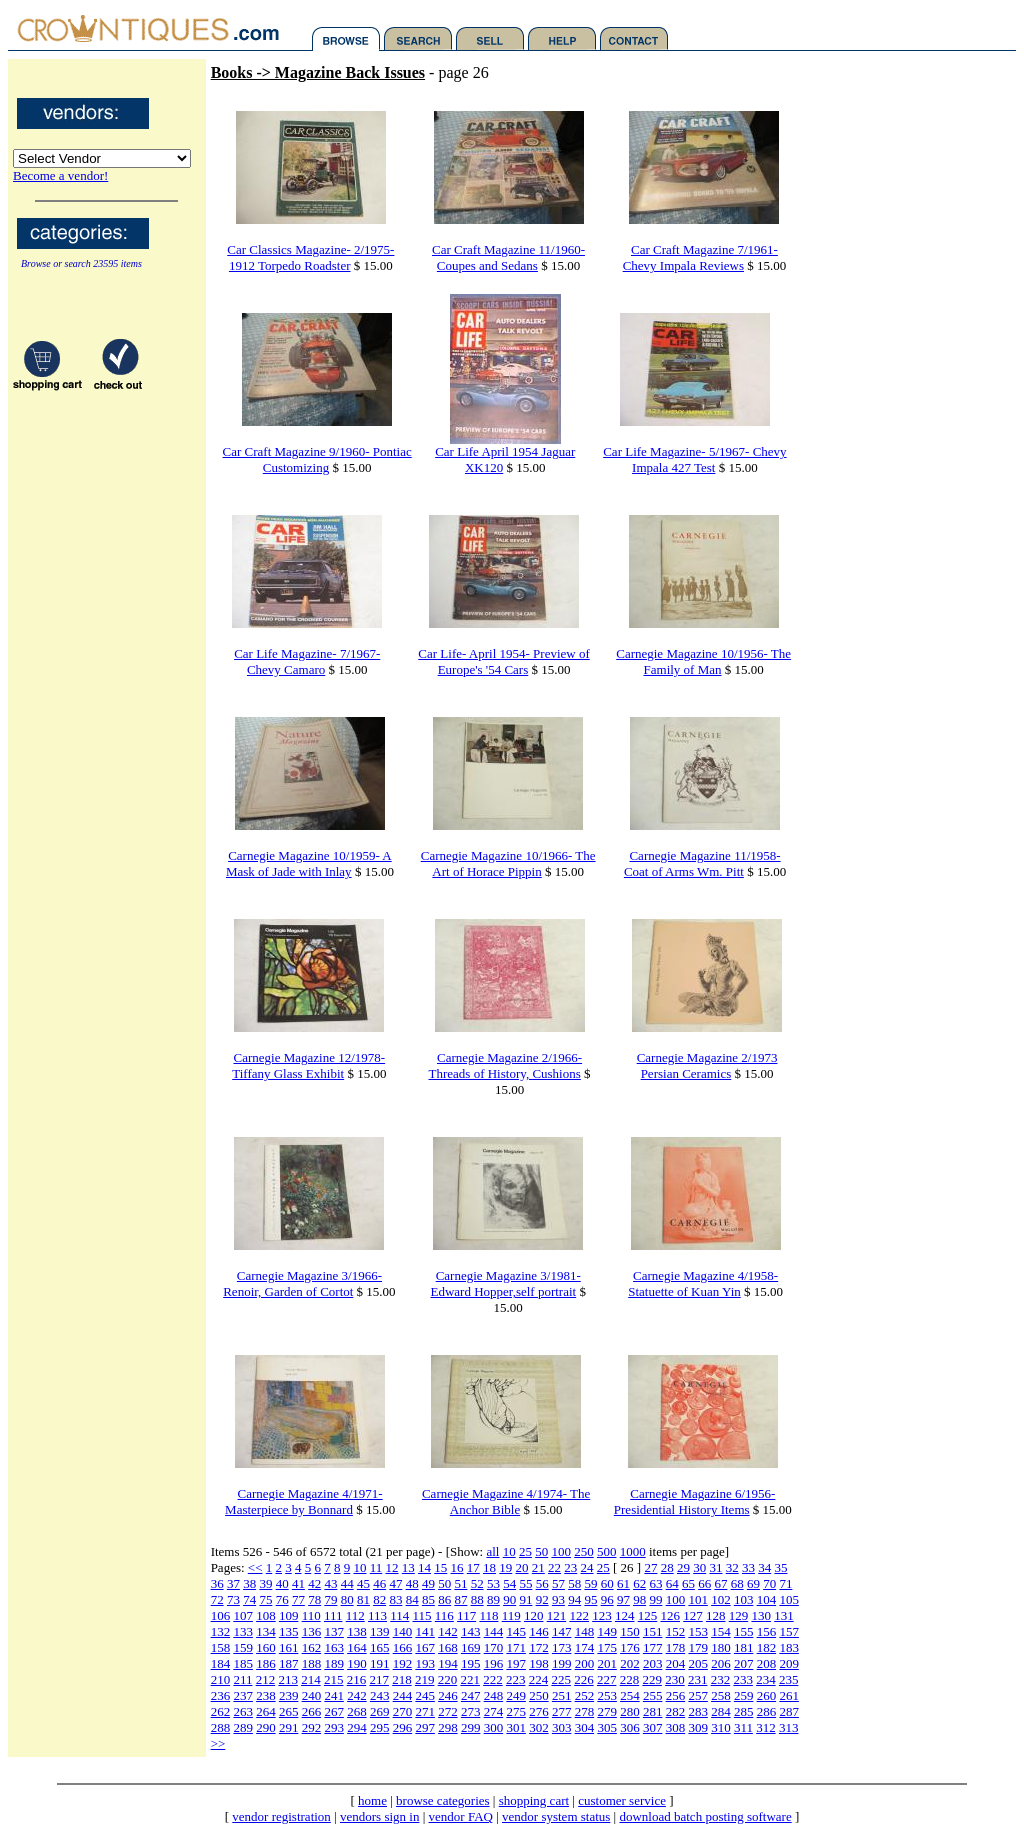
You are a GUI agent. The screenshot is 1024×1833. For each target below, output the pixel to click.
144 (494, 1631)
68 (737, 1583)
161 (289, 1647)
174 (585, 1647)
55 (525, 1583)
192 (403, 1663)
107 (243, 1615)
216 (357, 1679)
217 (379, 1679)
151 (653, 1631)
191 (380, 1663)
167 (425, 1647)
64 (672, 1583)
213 (288, 1679)
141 (425, 1631)
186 (266, 1663)
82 (379, 1599)
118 (488, 1615)
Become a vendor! (60, 175)
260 (767, 1695)
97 (623, 1599)
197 (516, 1663)
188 (312, 1663)
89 (493, 1599)
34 (764, 1567)
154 (721, 1631)
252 (585, 1695)
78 (314, 1599)
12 (392, 1567)
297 (425, 1727)
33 (748, 1567)
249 (516, 1695)
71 (785, 1583)
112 (355, 1615)
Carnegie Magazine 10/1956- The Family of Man (703, 661)
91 (525, 1599)
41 (298, 1583)
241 (334, 1695)
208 (767, 1663)
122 (579, 1615)
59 (590, 1583)
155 (744, 1631)
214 (311, 1679)
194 (448, 1663)
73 (233, 1599)
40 (282, 1583)
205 (698, 1663)
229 (652, 1679)
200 (585, 1663)
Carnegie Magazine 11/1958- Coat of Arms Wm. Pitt (702, 863)
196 (494, 1663)
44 (347, 1583)
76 (282, 1599)
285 (744, 1711)
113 (377, 1615)
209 (789, 1663)
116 (444, 1615)
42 (314, 1583)
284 (721, 1711)
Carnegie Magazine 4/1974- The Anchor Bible (506, 1501)
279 (607, 1711)
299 (471, 1727)
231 (698, 1679)
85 (428, 1599)
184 (221, 1663)
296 (403, 1727)
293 (334, 1727)
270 (403, 1711)
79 (330, 1599)
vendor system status (556, 1816)
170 (494, 1647)
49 (428, 1583)
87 (460, 1599)
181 (744, 1647)
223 (516, 1679)
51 (460, 1583)
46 (379, 1583)
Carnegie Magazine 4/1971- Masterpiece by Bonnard (304, 1501)
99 (655, 1599)
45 (363, 1583)
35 (780, 1567)
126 (670, 1615)
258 (721, 1695)
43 (330, 1583)
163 (334, 1647)
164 (357, 1647)
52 (477, 1583)
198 (539, 1663)
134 (266, 1631)
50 (541, 1551)
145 (516, 1631)
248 (494, 1695)
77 (298, 1599)
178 (676, 1647)
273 (471, 1711)
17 (473, 1567)
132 (221, 1631)
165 (380, 1647)
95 (590, 1599)
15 (440, 1567)
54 (509, 1583)
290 (266, 1727)
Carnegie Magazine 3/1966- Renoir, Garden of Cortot (302, 1283)
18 (489, 1567)
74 (249, 1599)
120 (534, 1615)
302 (539, 1727)
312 (766, 1727)
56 (542, 1583)
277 (562, 1711)
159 (243, 1647)
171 (516, 1647)
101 (698, 1599)
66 (704, 1583)
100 (561, 1551)
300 (494, 1727)
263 (243, 1711)
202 (630, 1663)
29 (683, 1567)
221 (470, 1679)
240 (312, 1695)
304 (585, 1727)
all (492, 1551)
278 (585, 1711)
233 (743, 1679)
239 (289, 1695)
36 (217, 1583)
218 (402, 1679)
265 (289, 1711)
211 (242, 1679)
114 (399, 1615)
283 (698, 1711)
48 (412, 1583)
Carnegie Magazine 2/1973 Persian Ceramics (707, 1065)
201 (607, 1663)
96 (607, 1599)
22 (554, 1567)
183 (789, 1647)
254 (630, 1695)
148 (585, 1631)
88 (477, 1599)
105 (789, 1599)
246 (448, 1695)
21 (538, 1567)
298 (448, 1727)
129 (739, 1615)
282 (676, 1711)
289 (243, 1727)
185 (243, 1663)
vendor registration (281, 1816)
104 (767, 1599)
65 (688, 1583)
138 (357, 1631)
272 (448, 1711)
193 (425, 1663)
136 (312, 1631)
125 (648, 1615)
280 (630, 1711)
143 (471, 1631)
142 (448, 1631)
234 (766, 1679)
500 (607, 1551)
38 (249, 1583)
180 (721, 1647)
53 (493, 1583)
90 (509, 1599)
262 (221, 1711)
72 (217, 1599)
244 (403, 1695)
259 (744, 1695)
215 (334, 1679)
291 (289, 1727)
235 (789, 1679)
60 (607, 1583)
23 (570, 1567)
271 (425, 1711)
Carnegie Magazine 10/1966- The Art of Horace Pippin (508, 863)
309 (698, 1727)
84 (412, 1599)
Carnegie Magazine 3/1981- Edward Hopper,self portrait (506, 1283)
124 (625, 1615)
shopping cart (534, 1800)
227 (607, 1679)
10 (509, 1551)
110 (311, 1615)
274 (494, 1711)
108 (266, 1615)
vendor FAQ (461, 1816)
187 (289, 1663)
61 (623, 1583)
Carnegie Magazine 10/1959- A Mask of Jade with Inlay (309, 863)
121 (557, 1615)
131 (784, 1615)
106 (221, 1615)
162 (312, 1647)
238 (266, 1695)
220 (448, 1679)
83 (395, 1599)
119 (511, 1615)
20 (522, 1567)
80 (347, 1599)
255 (653, 1695)
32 (732, 1567)
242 (357, 1695)
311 (743, 1727)
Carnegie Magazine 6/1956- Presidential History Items (695, 1501)
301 (516, 1727)
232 (721, 1679)
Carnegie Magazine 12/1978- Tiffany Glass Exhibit (308, 1065)
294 (357, 1727)
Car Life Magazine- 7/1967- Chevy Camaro (307, 661)
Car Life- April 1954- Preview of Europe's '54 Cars (503, 661)
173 (562, 1647)
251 (562, 1695)
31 (715, 1567)
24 (587, 1567)
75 (265, 1599)
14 (424, 1567)
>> (218, 1743)
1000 (633, 1551)
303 (562, 1727)
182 (767, 1647)
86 (444, 1599)
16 (457, 1567)
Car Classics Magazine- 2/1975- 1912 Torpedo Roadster (310, 257)
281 (653, 1711)
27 (650, 1567)
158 (221, 1647)
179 (698, 1647)
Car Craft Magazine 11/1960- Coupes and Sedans (508, 257)
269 (380, 1711)
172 (539, 1647)
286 (767, 1711)
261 (789, 1695)
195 (471, 1663)
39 (265, 1583)
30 (699, 1567)
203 (653, 1663)
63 (655, 1583)
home (372, 1800)
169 (471, 1647)
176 (630, 1647)
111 (333, 1615)
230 (675, 1679)
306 (630, 1727)
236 (221, 1695)
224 (539, 1679)
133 (243, 1631)
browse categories (443, 1800)
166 (403, 1647)
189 (334, 1663)
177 (653, 1647)
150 (630, 1631)
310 (721, 1727)
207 (744, 1663)
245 (425, 1695)
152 (676, 1631)
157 (789, 1631)
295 (380, 1727)
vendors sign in (379, 1816)
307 (653, 1727)
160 (266, 1647)
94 (574, 1599)
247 (471, 1695)
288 (221, 1727)
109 (289, 1615)
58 (574, 1583)
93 (558, 1599)
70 (769, 1583)
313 (789, 1727)
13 (408, 1567)
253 (607, 1695)
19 (505, 1567)
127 (693, 1615)
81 (363, 1599)
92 (542, 1599)
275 (516, 1711)
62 (639, 1583)
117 (466, 1615)
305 (607, 1727)
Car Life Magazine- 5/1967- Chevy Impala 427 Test (694, 459)
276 (539, 1711)
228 (630, 1679)
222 (493, 1679)
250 (584, 1551)
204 (676, 1663)
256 (676, 1695)
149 (607, 1631)
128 (716, 1615)
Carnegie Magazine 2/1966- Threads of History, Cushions (506, 1065)
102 (721, 1599)
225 (561, 1679)
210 (221, 1679)
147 (562, 1631)
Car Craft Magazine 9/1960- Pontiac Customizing (317, 459)
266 (312, 1711)
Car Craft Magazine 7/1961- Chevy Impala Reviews (700, 257)
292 (312, 1727)
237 (243, 1695)
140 (403, 1631)
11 (376, 1567)
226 (584, 1679)
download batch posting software (705, 1816)
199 (562, 1663)
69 (753, 1583)
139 (380, 1631)
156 (767, 1631)
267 (334, 1711)
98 (639, 1599)
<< (255, 1567)
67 (720, 1583)
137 (334, 1631)
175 (607, 1647)
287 (789, 1711)
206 (721, 1663)
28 (667, 1567)
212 (266, 1679)
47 (395, 1583)
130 (761, 1615)
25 (525, 1551)
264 (266, 1711)
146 (539, 1631)
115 (422, 1615)
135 (289, 1631)
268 (357, 1711)
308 (676, 1727)
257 (698, 1695)
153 (698, 1631)
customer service (622, 1800)
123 (602, 1615)
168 (448, 1647)
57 (558, 1583)
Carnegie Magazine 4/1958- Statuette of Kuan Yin (703, 1283)
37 (233, 1583)
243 (380, 1695)
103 (744, 1599)
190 (357, 1663)
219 (425, 1679)
